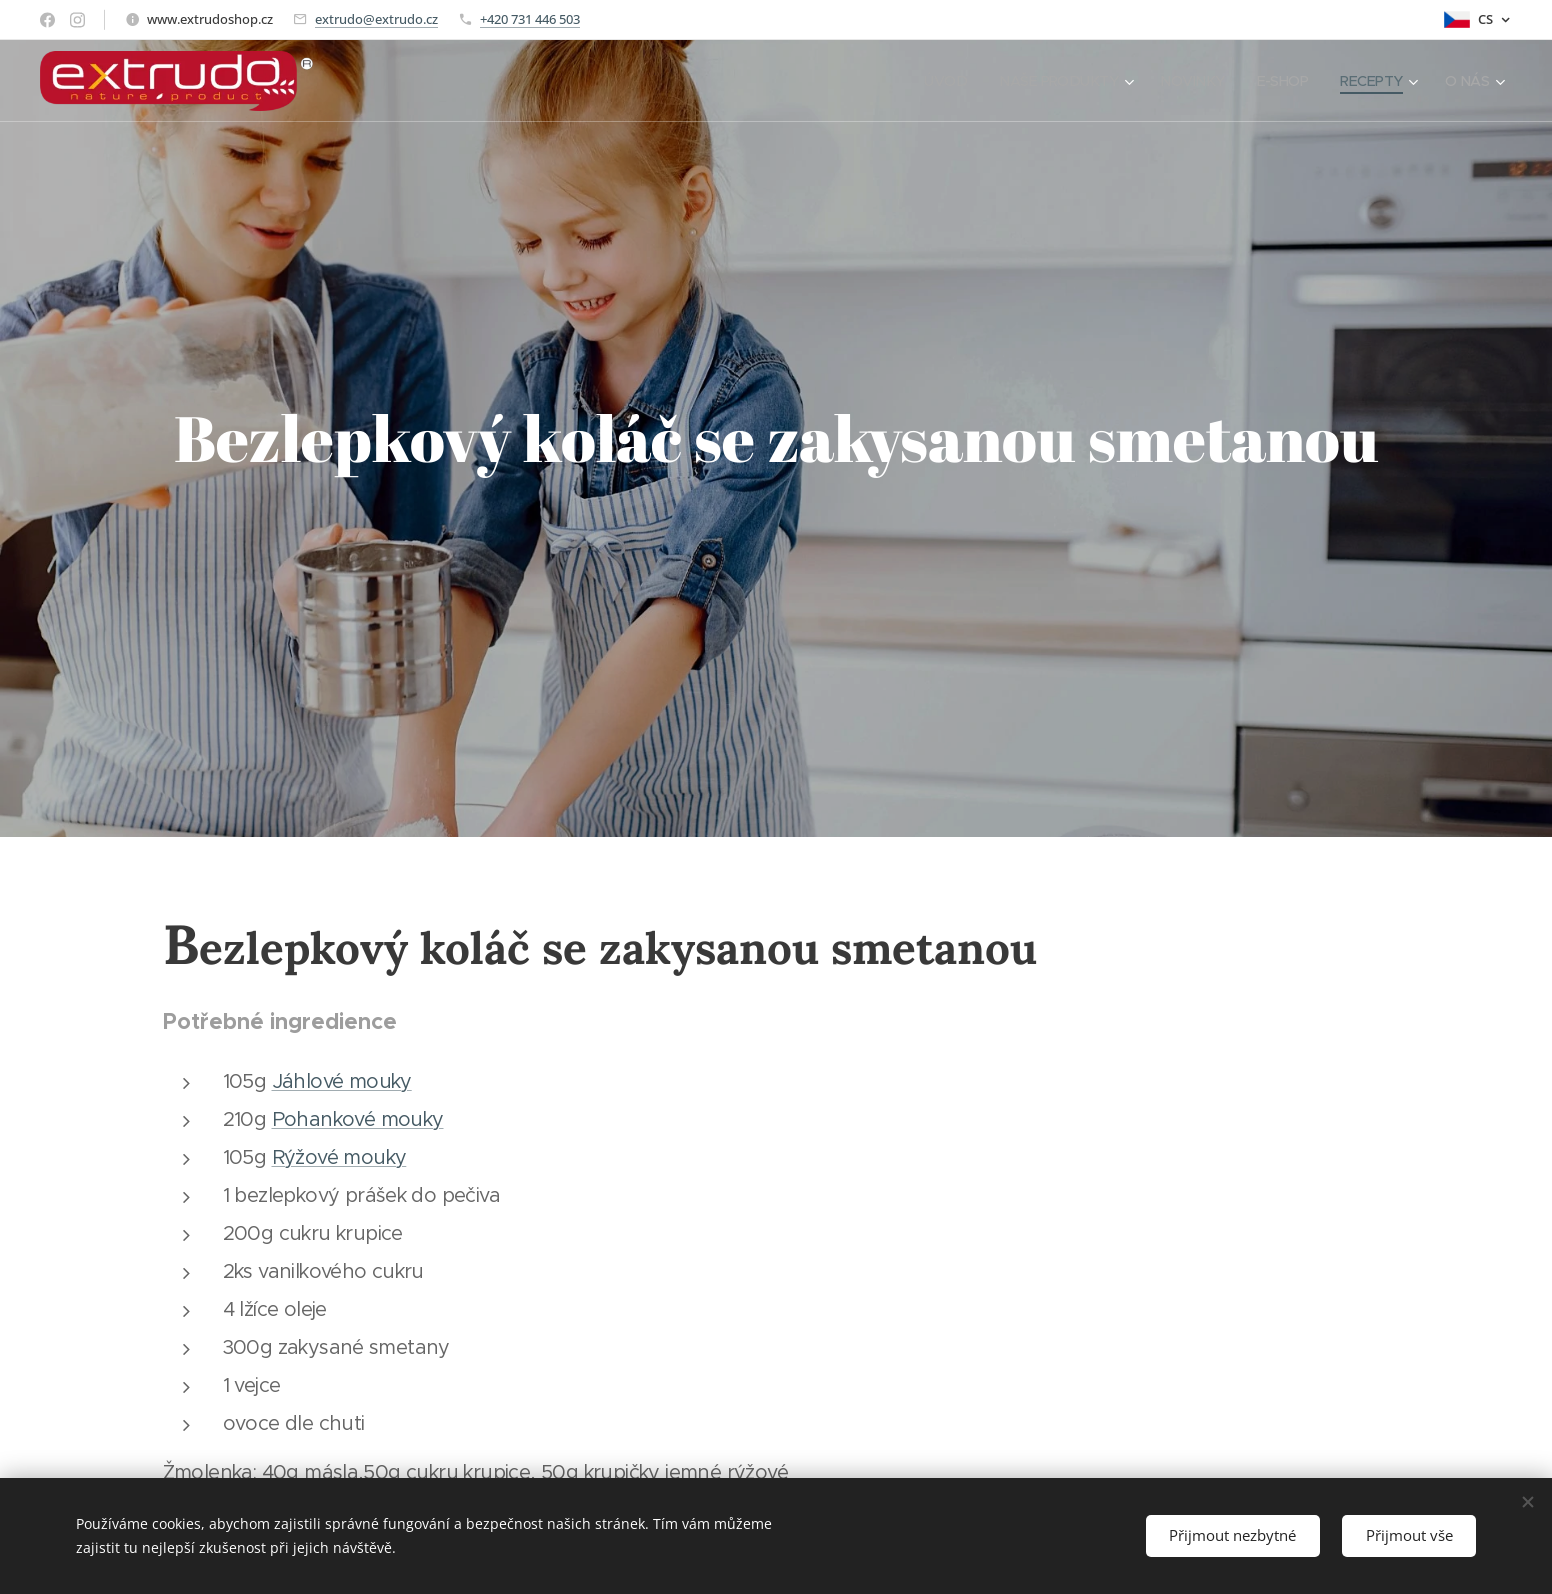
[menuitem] (930, 81)
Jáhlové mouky (342, 1081)
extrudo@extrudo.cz (376, 19)
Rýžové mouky (339, 1157)
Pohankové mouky (358, 1119)
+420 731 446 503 (530, 19)
